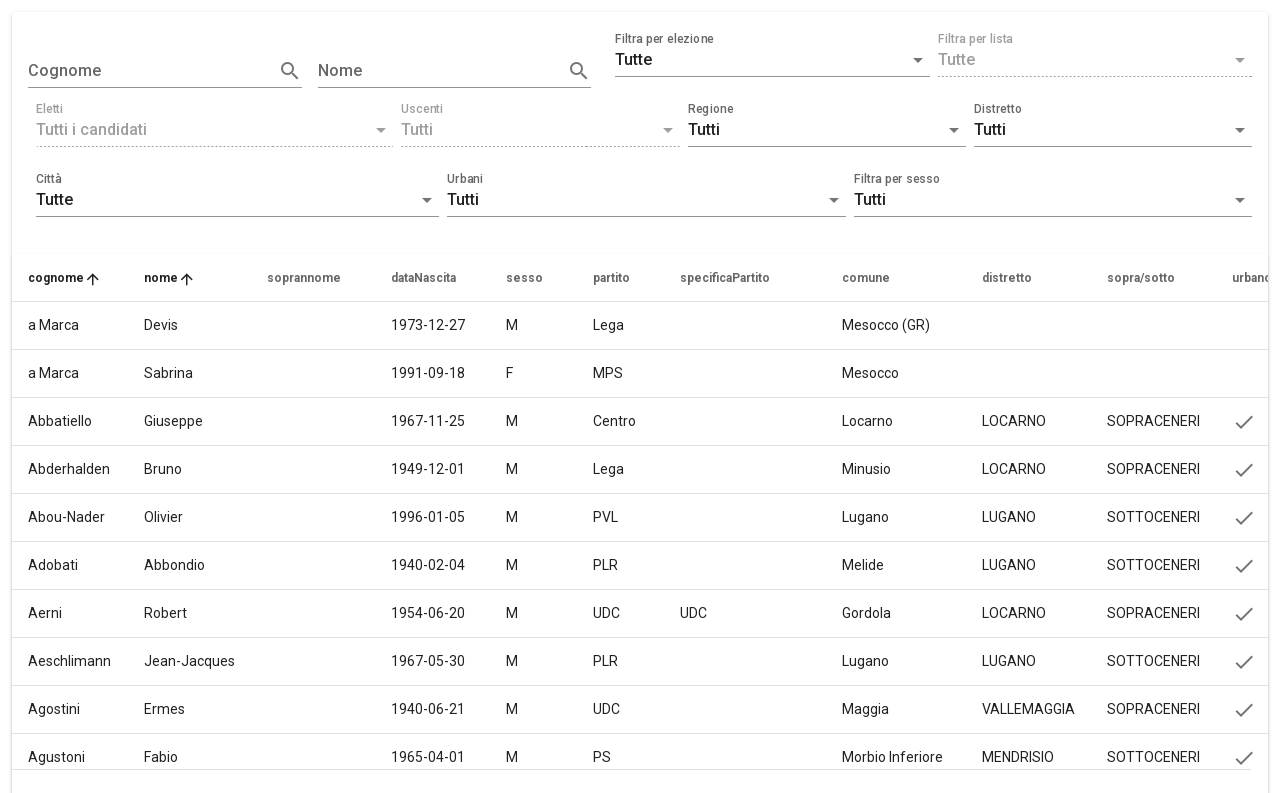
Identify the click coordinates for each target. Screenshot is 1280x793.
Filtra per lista (975, 39)
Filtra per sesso (897, 179)
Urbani (465, 179)
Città (49, 179)
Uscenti (422, 109)
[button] (772, 60)
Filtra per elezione (664, 39)
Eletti (49, 109)
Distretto (998, 109)
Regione (711, 109)
